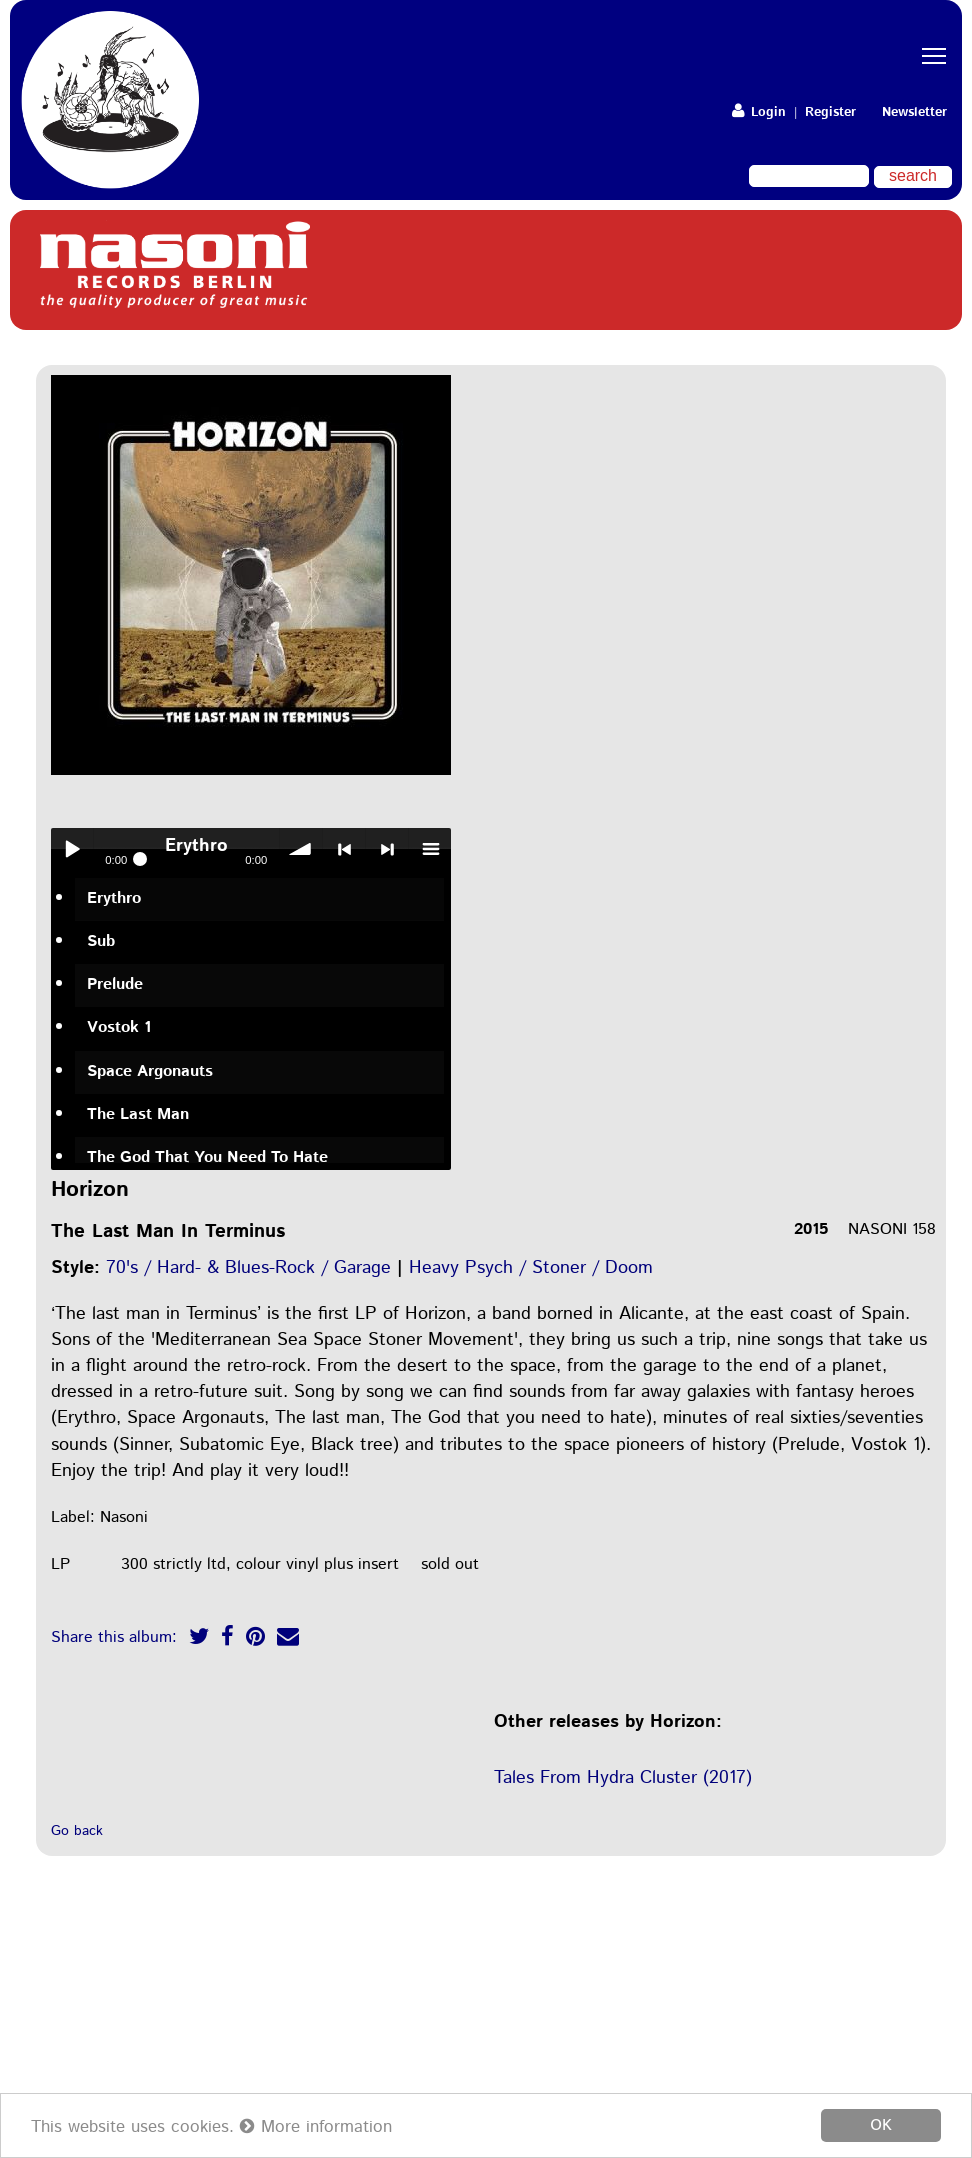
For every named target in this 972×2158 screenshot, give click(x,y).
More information (316, 2127)
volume (301, 849)
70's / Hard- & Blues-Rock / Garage (248, 1268)
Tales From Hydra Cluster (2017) (623, 1778)
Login (759, 112)
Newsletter (914, 112)
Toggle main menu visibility (937, 38)
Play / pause (72, 849)
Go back (77, 1831)
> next (387, 849)
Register (830, 112)
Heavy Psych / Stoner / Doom (531, 1268)
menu (430, 849)
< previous (344, 849)
